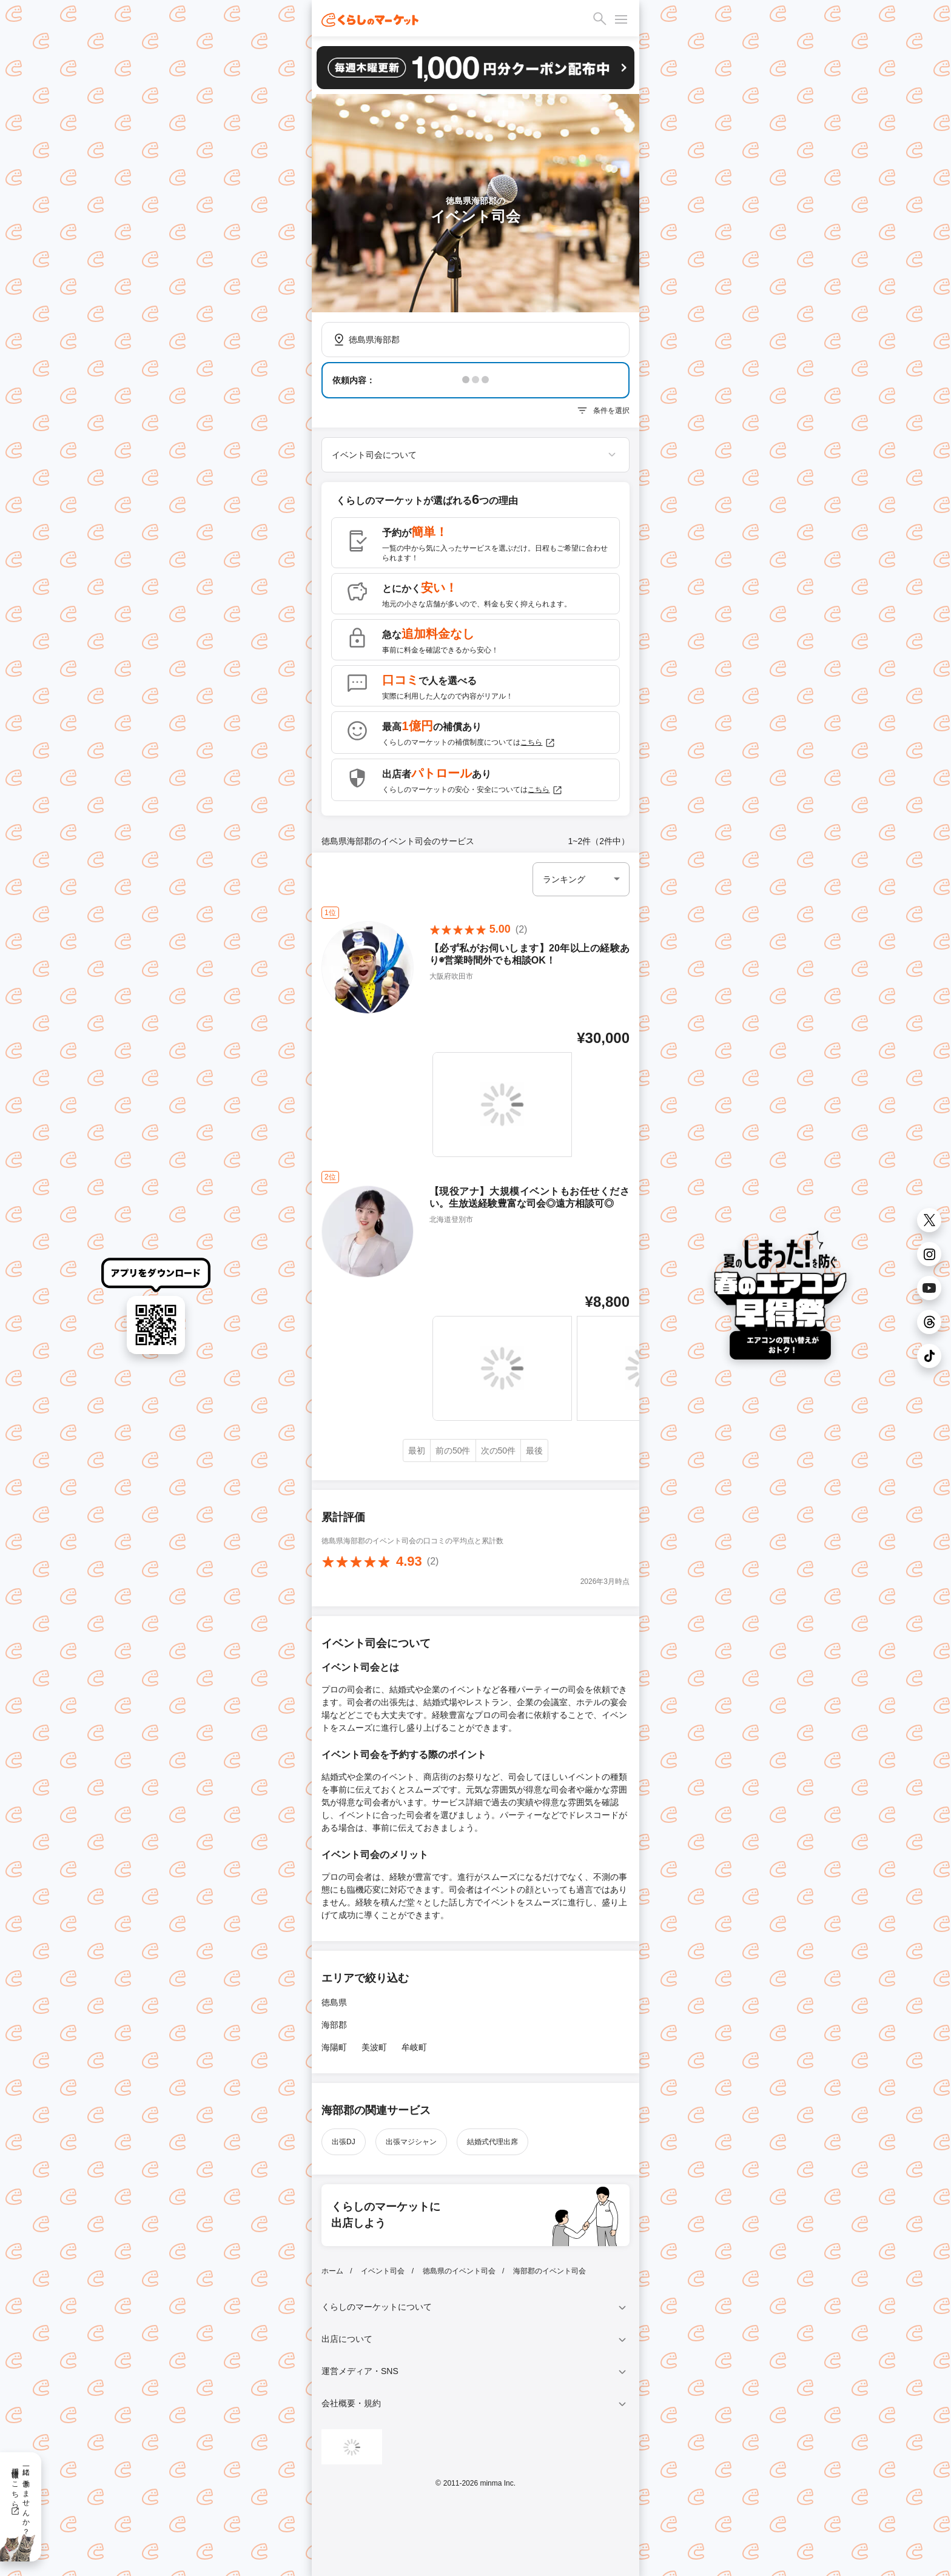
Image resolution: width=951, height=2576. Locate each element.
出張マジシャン (411, 2142)
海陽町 (334, 2047)
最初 (416, 1450)
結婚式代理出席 (492, 2142)
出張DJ (343, 2142)
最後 (534, 1450)
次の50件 (498, 1450)
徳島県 (334, 2002)
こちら (538, 742)
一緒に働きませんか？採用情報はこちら (20, 2497)
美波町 (374, 2047)
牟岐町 (414, 2047)
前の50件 (453, 1450)
